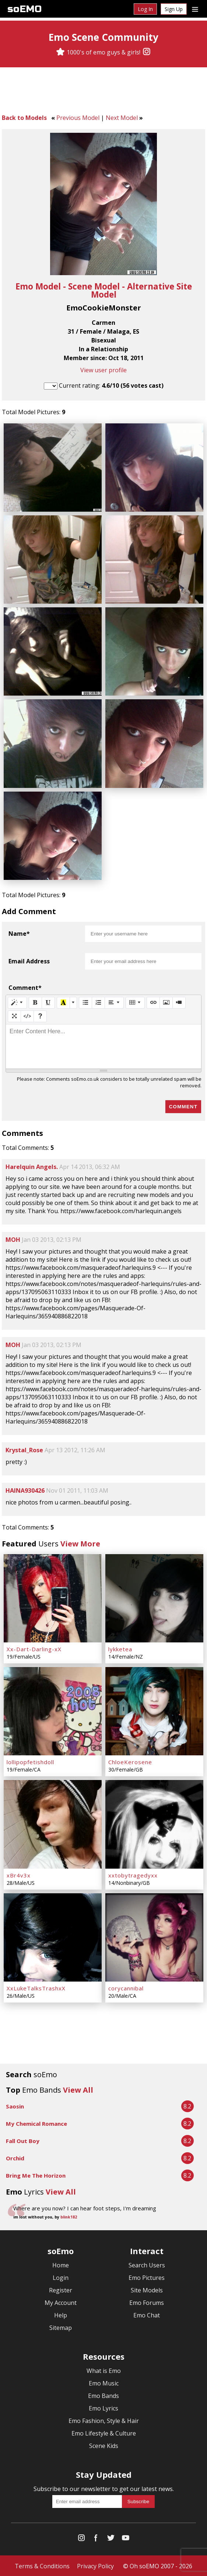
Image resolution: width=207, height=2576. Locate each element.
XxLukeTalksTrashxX (36, 1987)
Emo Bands (103, 2395)
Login (61, 2277)
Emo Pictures (147, 2277)
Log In (145, 9)
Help (60, 2314)
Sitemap (60, 2327)
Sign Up (174, 9)
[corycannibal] (154, 1937)
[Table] (135, 1002)
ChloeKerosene (130, 1761)
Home (60, 2264)
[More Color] (73, 1002)
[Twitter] (110, 2539)
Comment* (25, 987)
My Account (61, 2302)
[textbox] (103, 1046)
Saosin (15, 2105)
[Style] (17, 1002)
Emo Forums (146, 2302)
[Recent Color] (63, 1002)
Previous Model (77, 118)
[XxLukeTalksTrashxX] (53, 1937)
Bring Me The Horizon (36, 2174)
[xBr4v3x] (53, 1824)
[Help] (40, 1016)
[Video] (179, 1002)
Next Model (122, 118)
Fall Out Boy (22, 2140)
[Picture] (166, 1002)
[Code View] (27, 1016)
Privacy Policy (95, 2565)
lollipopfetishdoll (30, 1761)
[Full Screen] (14, 1016)
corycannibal (126, 1987)
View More (80, 1543)
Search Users (147, 2264)
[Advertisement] (103, 91)
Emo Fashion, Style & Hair (104, 2420)
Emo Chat (146, 2314)
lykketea (120, 1648)
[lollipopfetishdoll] (53, 1711)
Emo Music (104, 2382)
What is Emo (104, 2370)
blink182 (68, 2216)
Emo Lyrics (103, 2407)
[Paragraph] (114, 1002)
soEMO (24, 9)
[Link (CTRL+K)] (153, 1002)
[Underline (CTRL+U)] (48, 1002)
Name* (19, 933)
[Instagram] (146, 52)
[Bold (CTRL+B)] (35, 1002)
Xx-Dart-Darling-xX (34, 1648)
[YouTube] (125, 2539)
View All (78, 2089)
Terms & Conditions (42, 2565)
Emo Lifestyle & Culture (103, 2432)
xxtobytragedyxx (133, 1874)
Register (60, 2289)
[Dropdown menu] (195, 9)
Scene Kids (103, 2445)
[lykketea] (154, 1598)
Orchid (15, 2157)
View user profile (103, 370)
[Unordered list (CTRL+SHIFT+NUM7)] (85, 1002)
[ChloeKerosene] (154, 1711)
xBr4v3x (19, 1874)
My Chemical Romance (36, 2122)
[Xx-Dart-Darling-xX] (53, 1598)
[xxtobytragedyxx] (154, 1824)
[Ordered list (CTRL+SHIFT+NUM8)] (98, 1002)
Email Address (29, 961)
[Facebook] (96, 2539)
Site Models (147, 2289)
